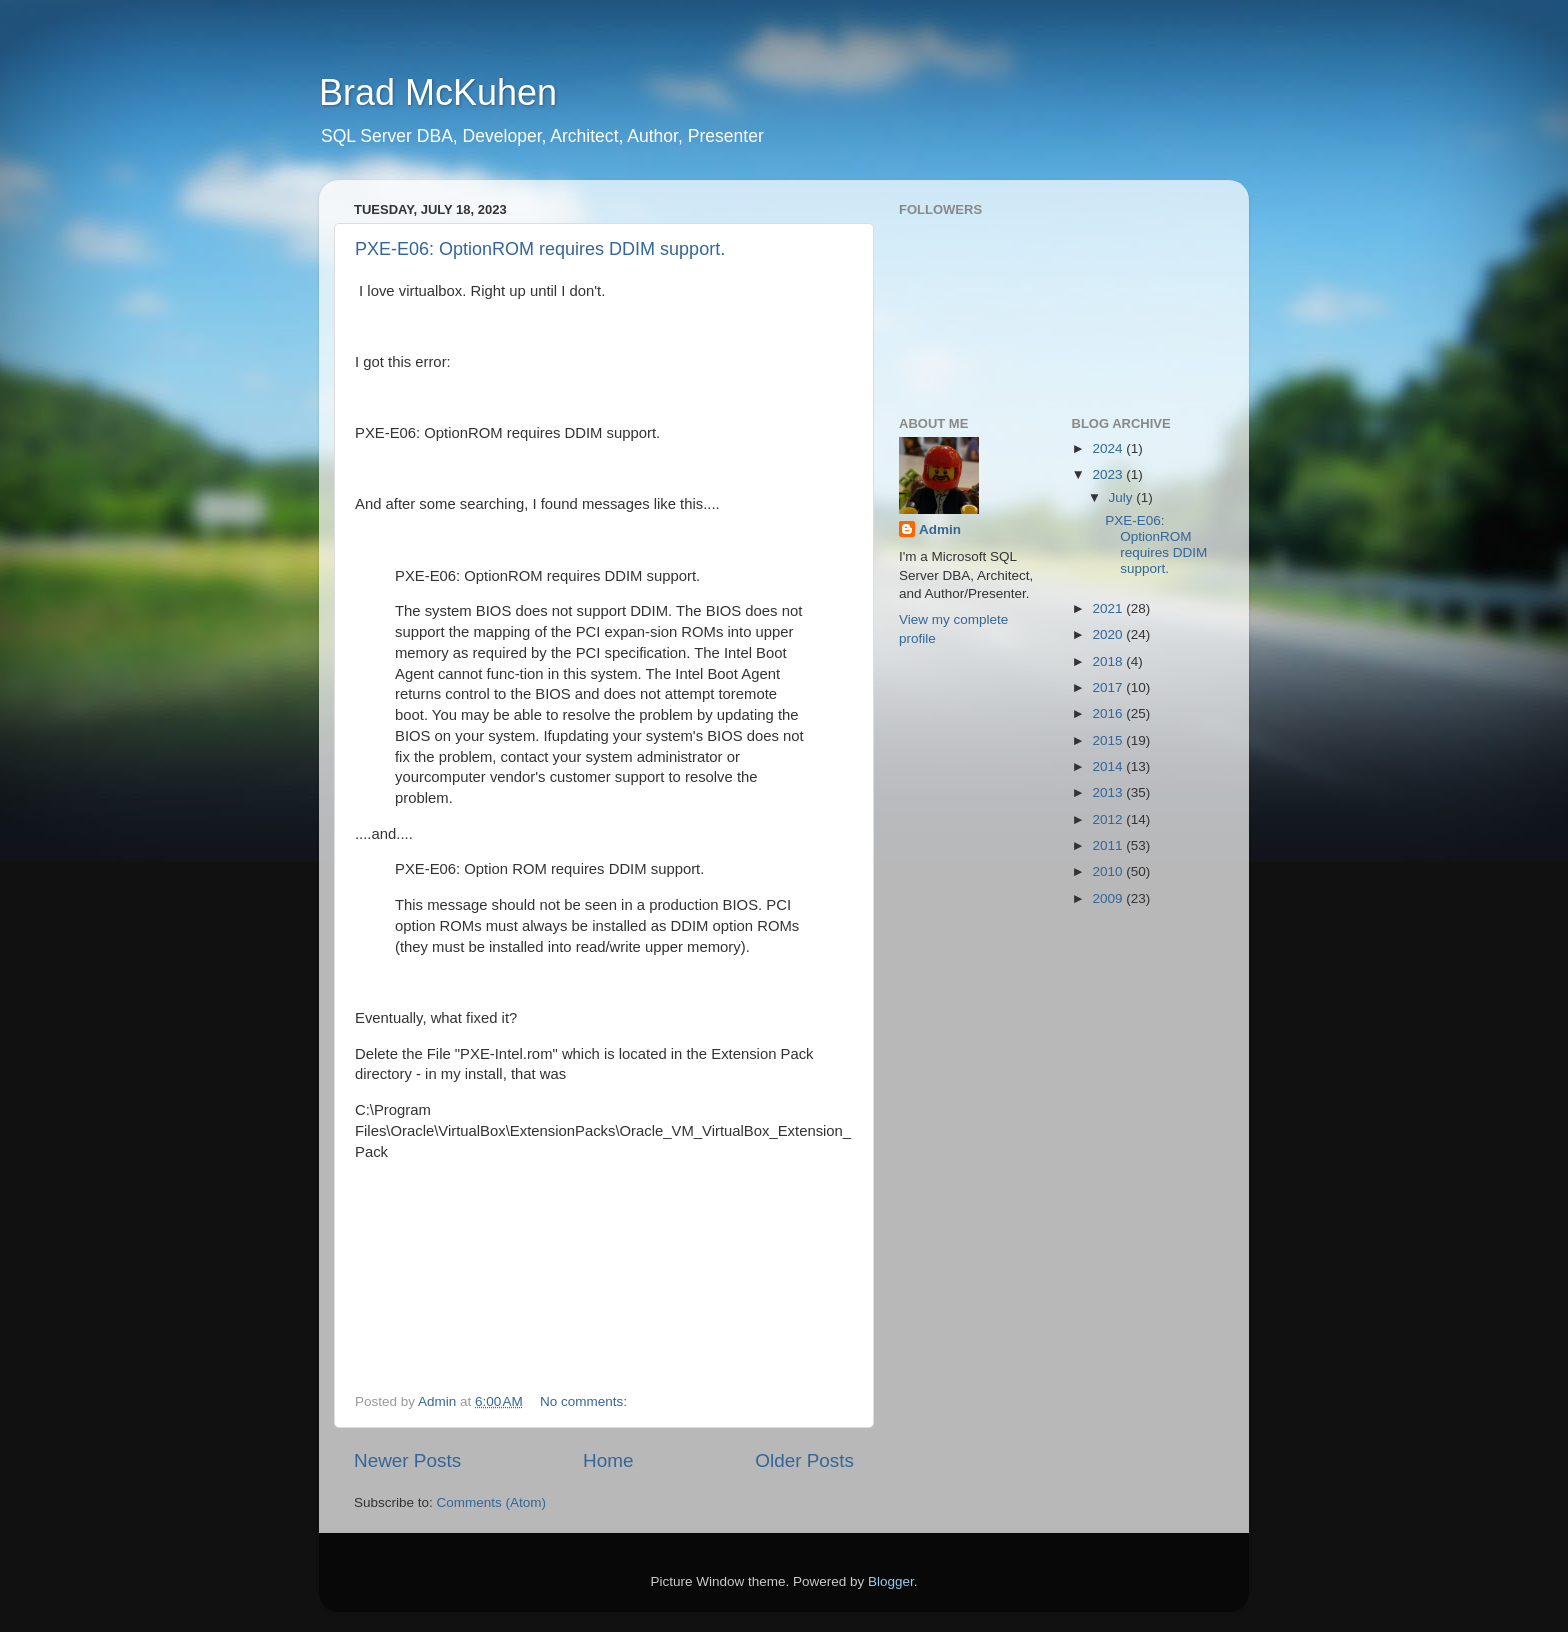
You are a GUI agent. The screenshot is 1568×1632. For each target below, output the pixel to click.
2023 (1109, 474)
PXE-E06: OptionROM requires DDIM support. (540, 249)
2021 (1109, 608)
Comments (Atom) (492, 1502)
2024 (1109, 448)
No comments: (585, 1401)
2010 (1109, 871)
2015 (1109, 740)
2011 (1109, 845)
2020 (1109, 634)
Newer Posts (407, 1460)
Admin (940, 529)
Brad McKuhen (438, 92)
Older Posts (804, 1460)
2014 (1109, 766)
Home (608, 1460)
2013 (1109, 792)
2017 (1109, 687)
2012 (1109, 819)
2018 (1109, 661)
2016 (1109, 713)
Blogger (891, 1581)
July (1123, 497)
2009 (1109, 898)
